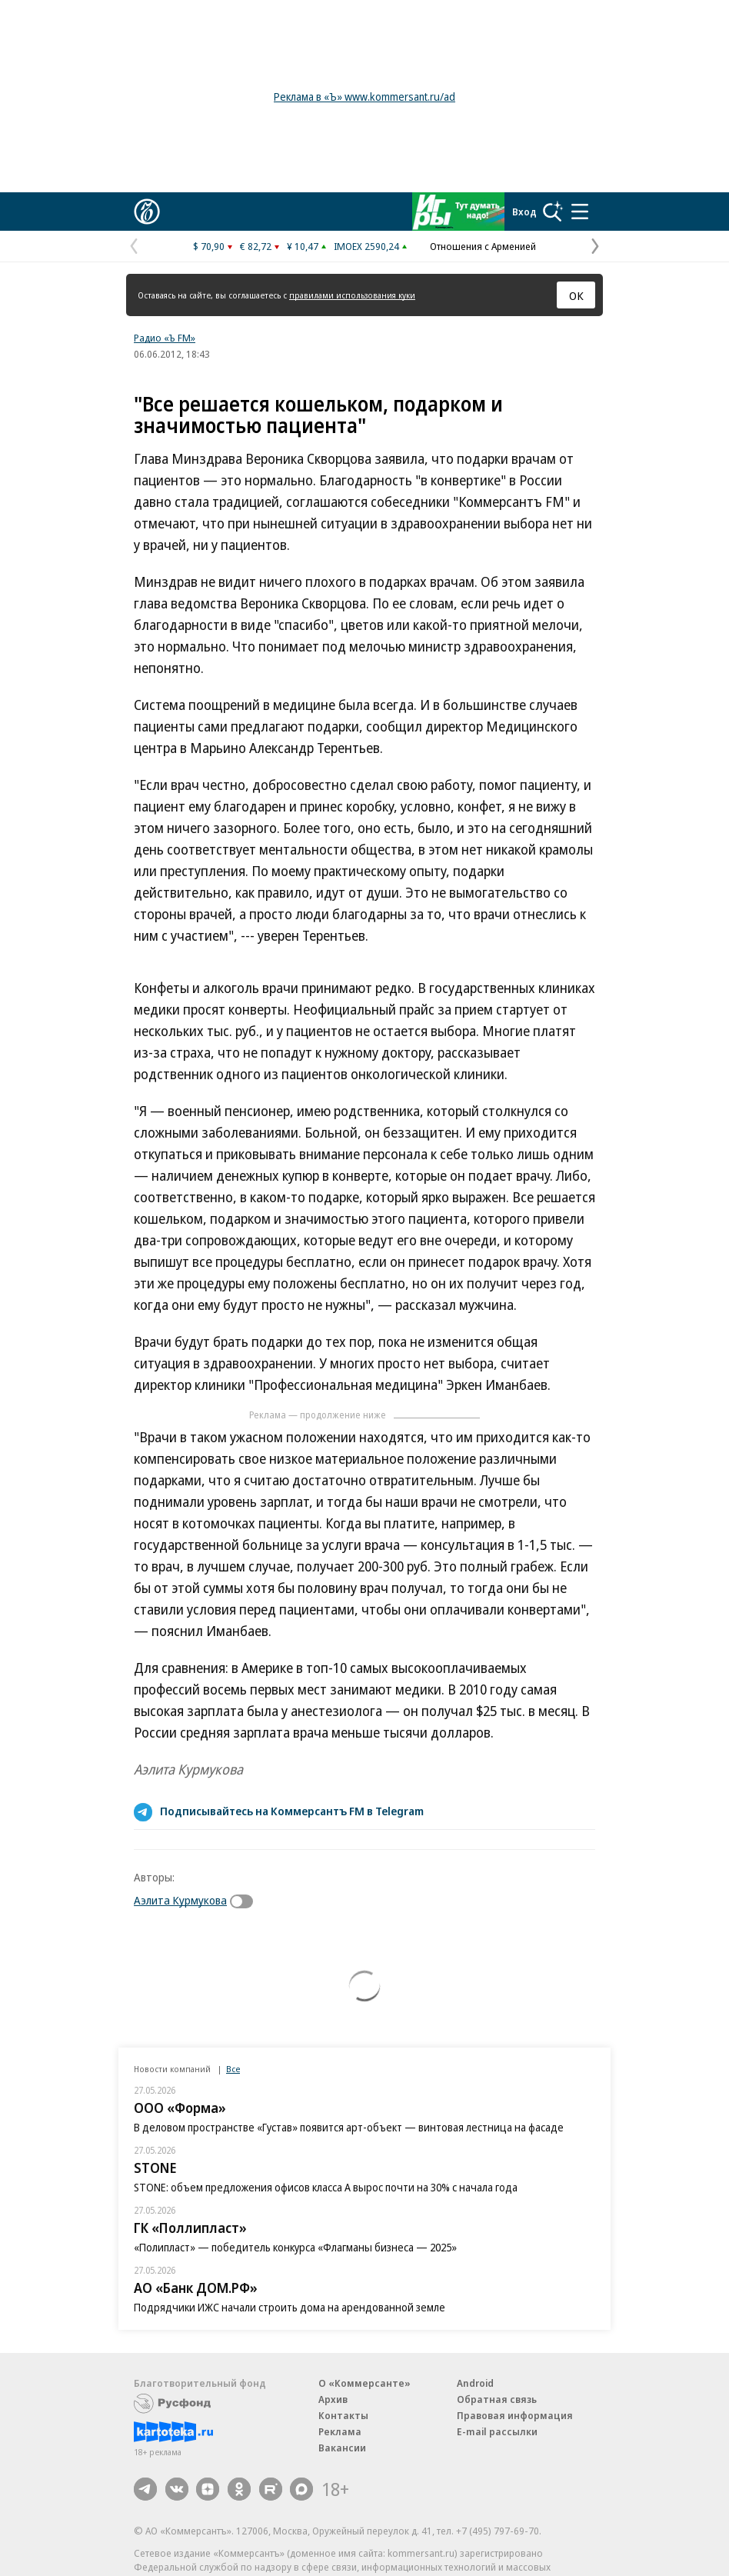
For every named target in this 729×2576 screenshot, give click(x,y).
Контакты (343, 2415)
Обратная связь (497, 2399)
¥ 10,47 (302, 246)
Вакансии (342, 2447)
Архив (333, 2399)
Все (233, 2068)
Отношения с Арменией (483, 246)
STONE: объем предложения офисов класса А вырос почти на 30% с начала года (326, 2187)
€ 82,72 (255, 246)
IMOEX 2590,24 (366, 246)
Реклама (339, 2431)
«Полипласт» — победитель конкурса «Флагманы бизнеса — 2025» (295, 2247)
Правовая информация (515, 2415)
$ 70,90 (209, 246)
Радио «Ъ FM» (164, 338)
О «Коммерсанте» (364, 2383)
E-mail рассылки (497, 2431)
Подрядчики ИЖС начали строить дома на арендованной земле (289, 2307)
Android (475, 2383)
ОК (576, 295)
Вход (524, 211)
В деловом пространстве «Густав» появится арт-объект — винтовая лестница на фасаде (349, 2127)
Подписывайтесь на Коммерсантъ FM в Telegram (292, 1810)
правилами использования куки (352, 295)
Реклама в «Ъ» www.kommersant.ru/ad (364, 96)
